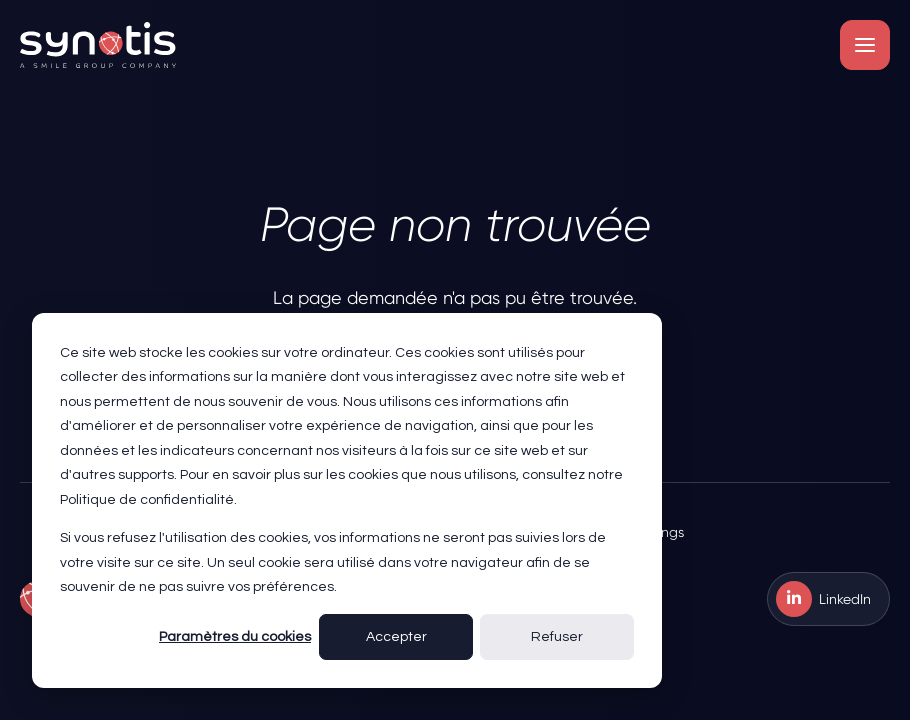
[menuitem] (828, 599)
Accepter (396, 637)
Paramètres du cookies (235, 637)
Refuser (557, 637)
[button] (865, 45)
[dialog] (347, 500)
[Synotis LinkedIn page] (828, 599)
